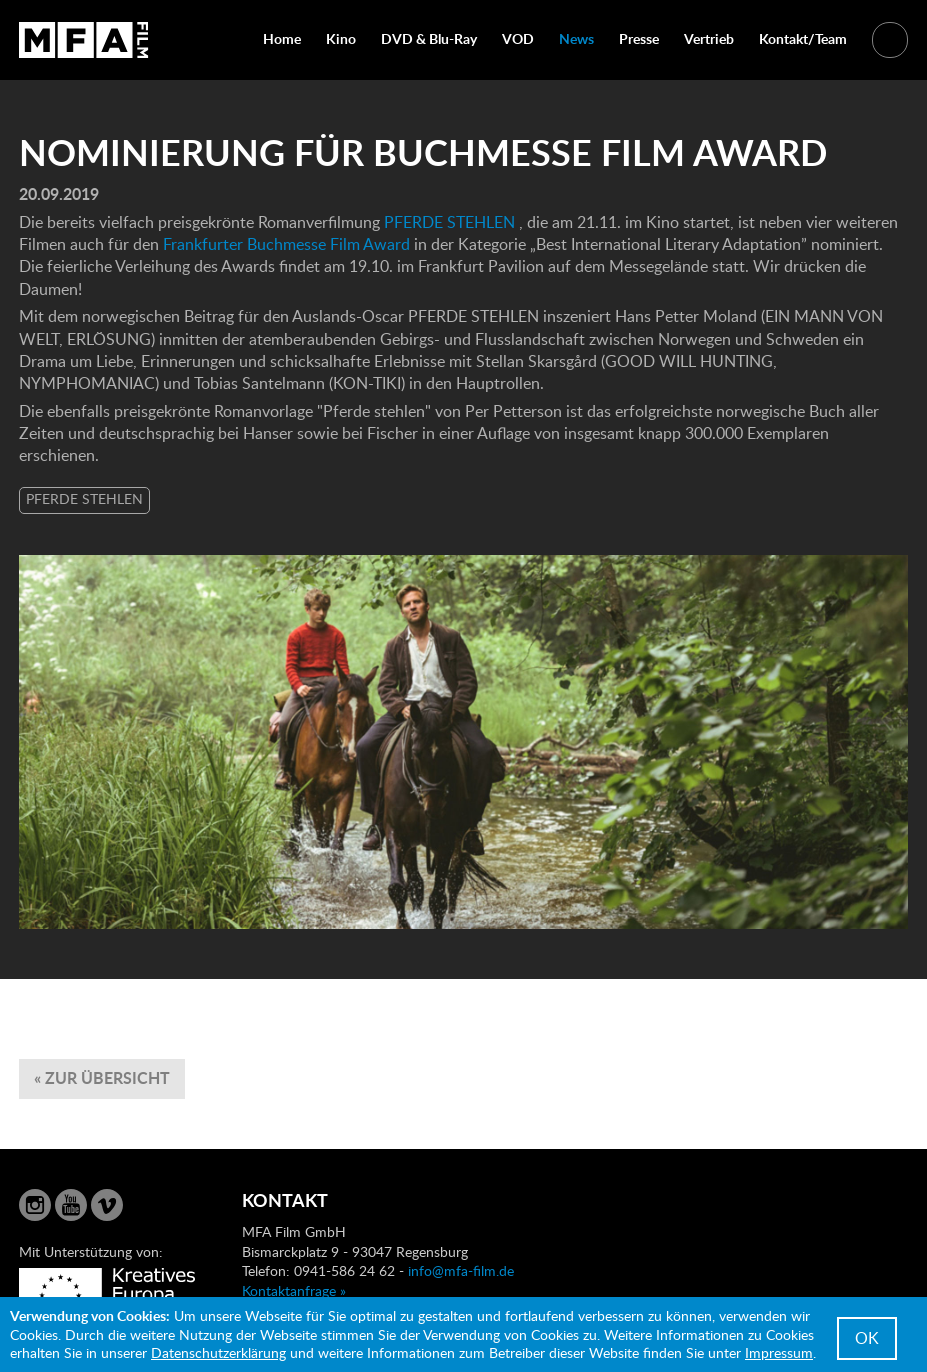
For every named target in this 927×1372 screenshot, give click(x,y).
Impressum (779, 1352)
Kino (341, 38)
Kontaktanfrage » (294, 1290)
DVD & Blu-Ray (429, 38)
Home (282, 38)
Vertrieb (709, 38)
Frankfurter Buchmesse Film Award (286, 244)
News (576, 38)
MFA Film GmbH (84, 40)
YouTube (71, 1205)
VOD (518, 38)
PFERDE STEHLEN (449, 222)
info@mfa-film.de (461, 1270)
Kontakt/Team (803, 38)
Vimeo (107, 1205)
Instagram (35, 1205)
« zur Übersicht (102, 1077)
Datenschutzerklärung (218, 1352)
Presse (639, 38)
